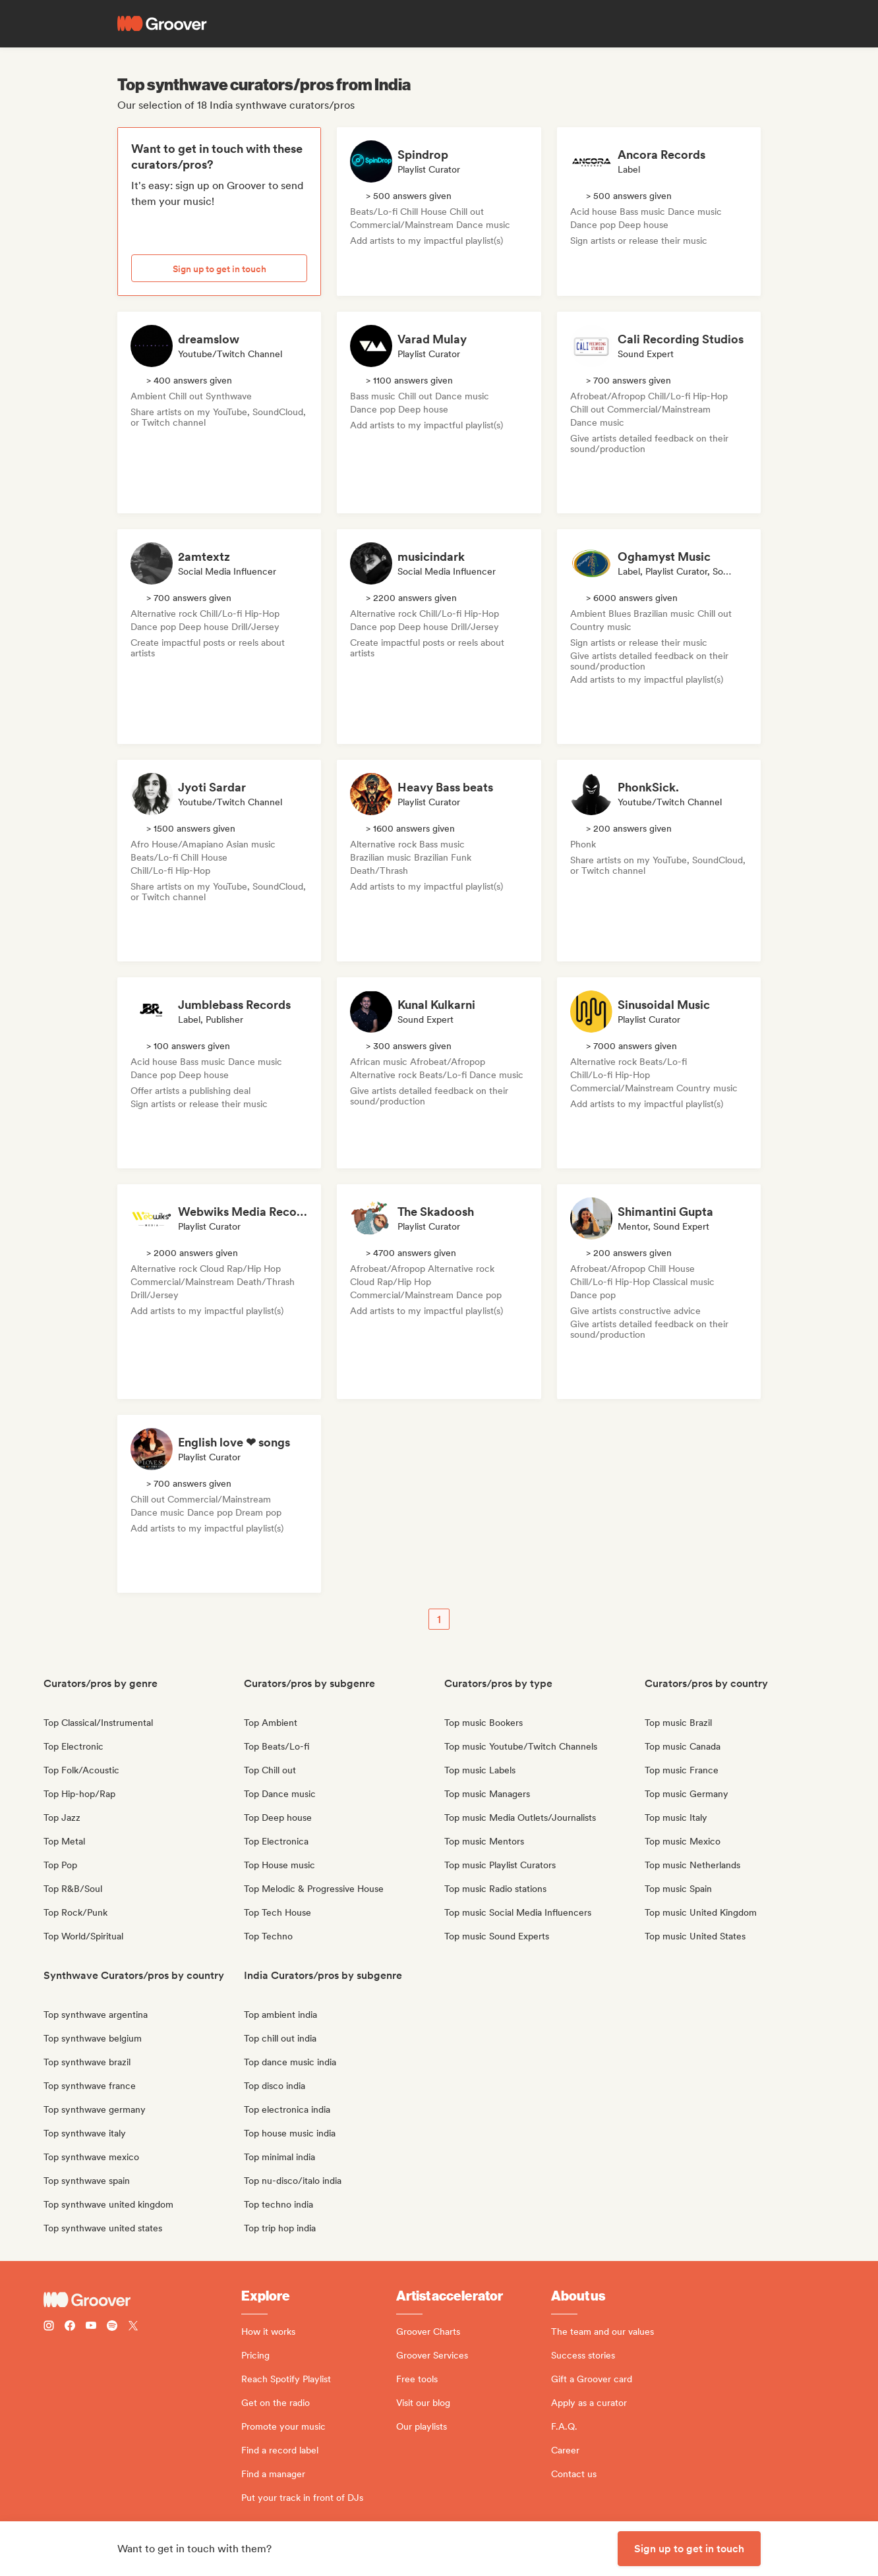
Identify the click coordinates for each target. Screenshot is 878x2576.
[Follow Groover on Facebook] (70, 2327)
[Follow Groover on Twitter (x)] (133, 2327)
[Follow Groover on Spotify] (112, 2327)
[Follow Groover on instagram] (49, 2327)
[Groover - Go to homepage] (142, 2299)
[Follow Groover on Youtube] (91, 2327)
